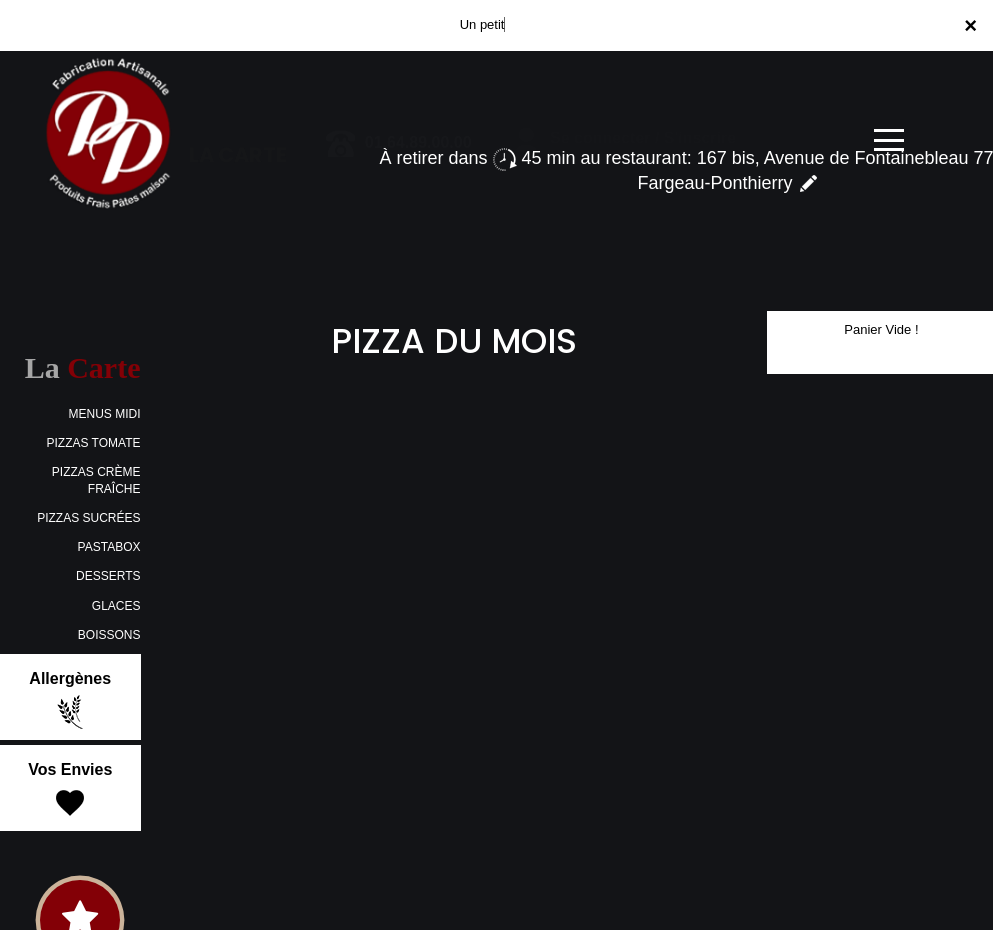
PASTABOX (109, 547)
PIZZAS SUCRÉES (88, 518)
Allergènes (70, 700)
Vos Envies (70, 791)
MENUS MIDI (105, 414)
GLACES (116, 606)
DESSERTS (108, 576)
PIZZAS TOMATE (93, 443)
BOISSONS (109, 635)
